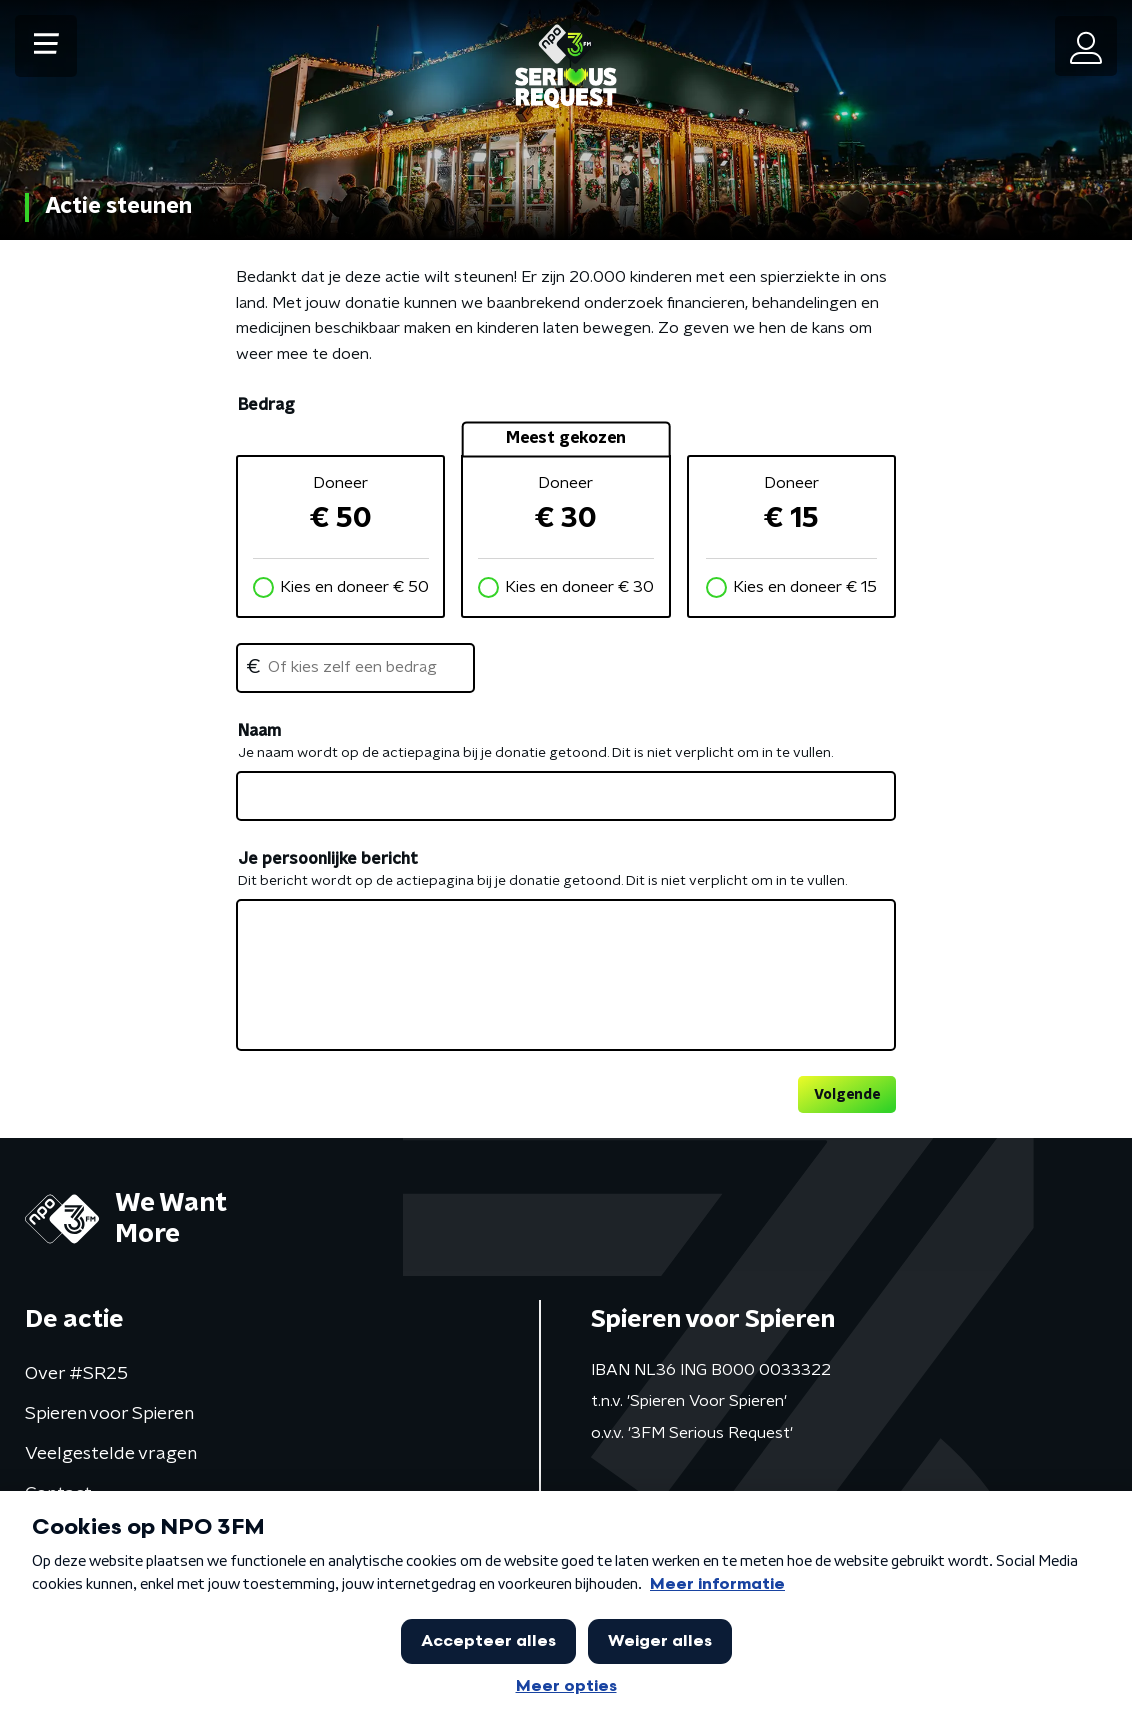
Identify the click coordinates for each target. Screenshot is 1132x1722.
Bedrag (266, 405)
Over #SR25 (76, 1374)
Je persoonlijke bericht (328, 859)
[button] (46, 46)
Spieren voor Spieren (109, 1414)
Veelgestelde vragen (111, 1454)
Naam (259, 731)
